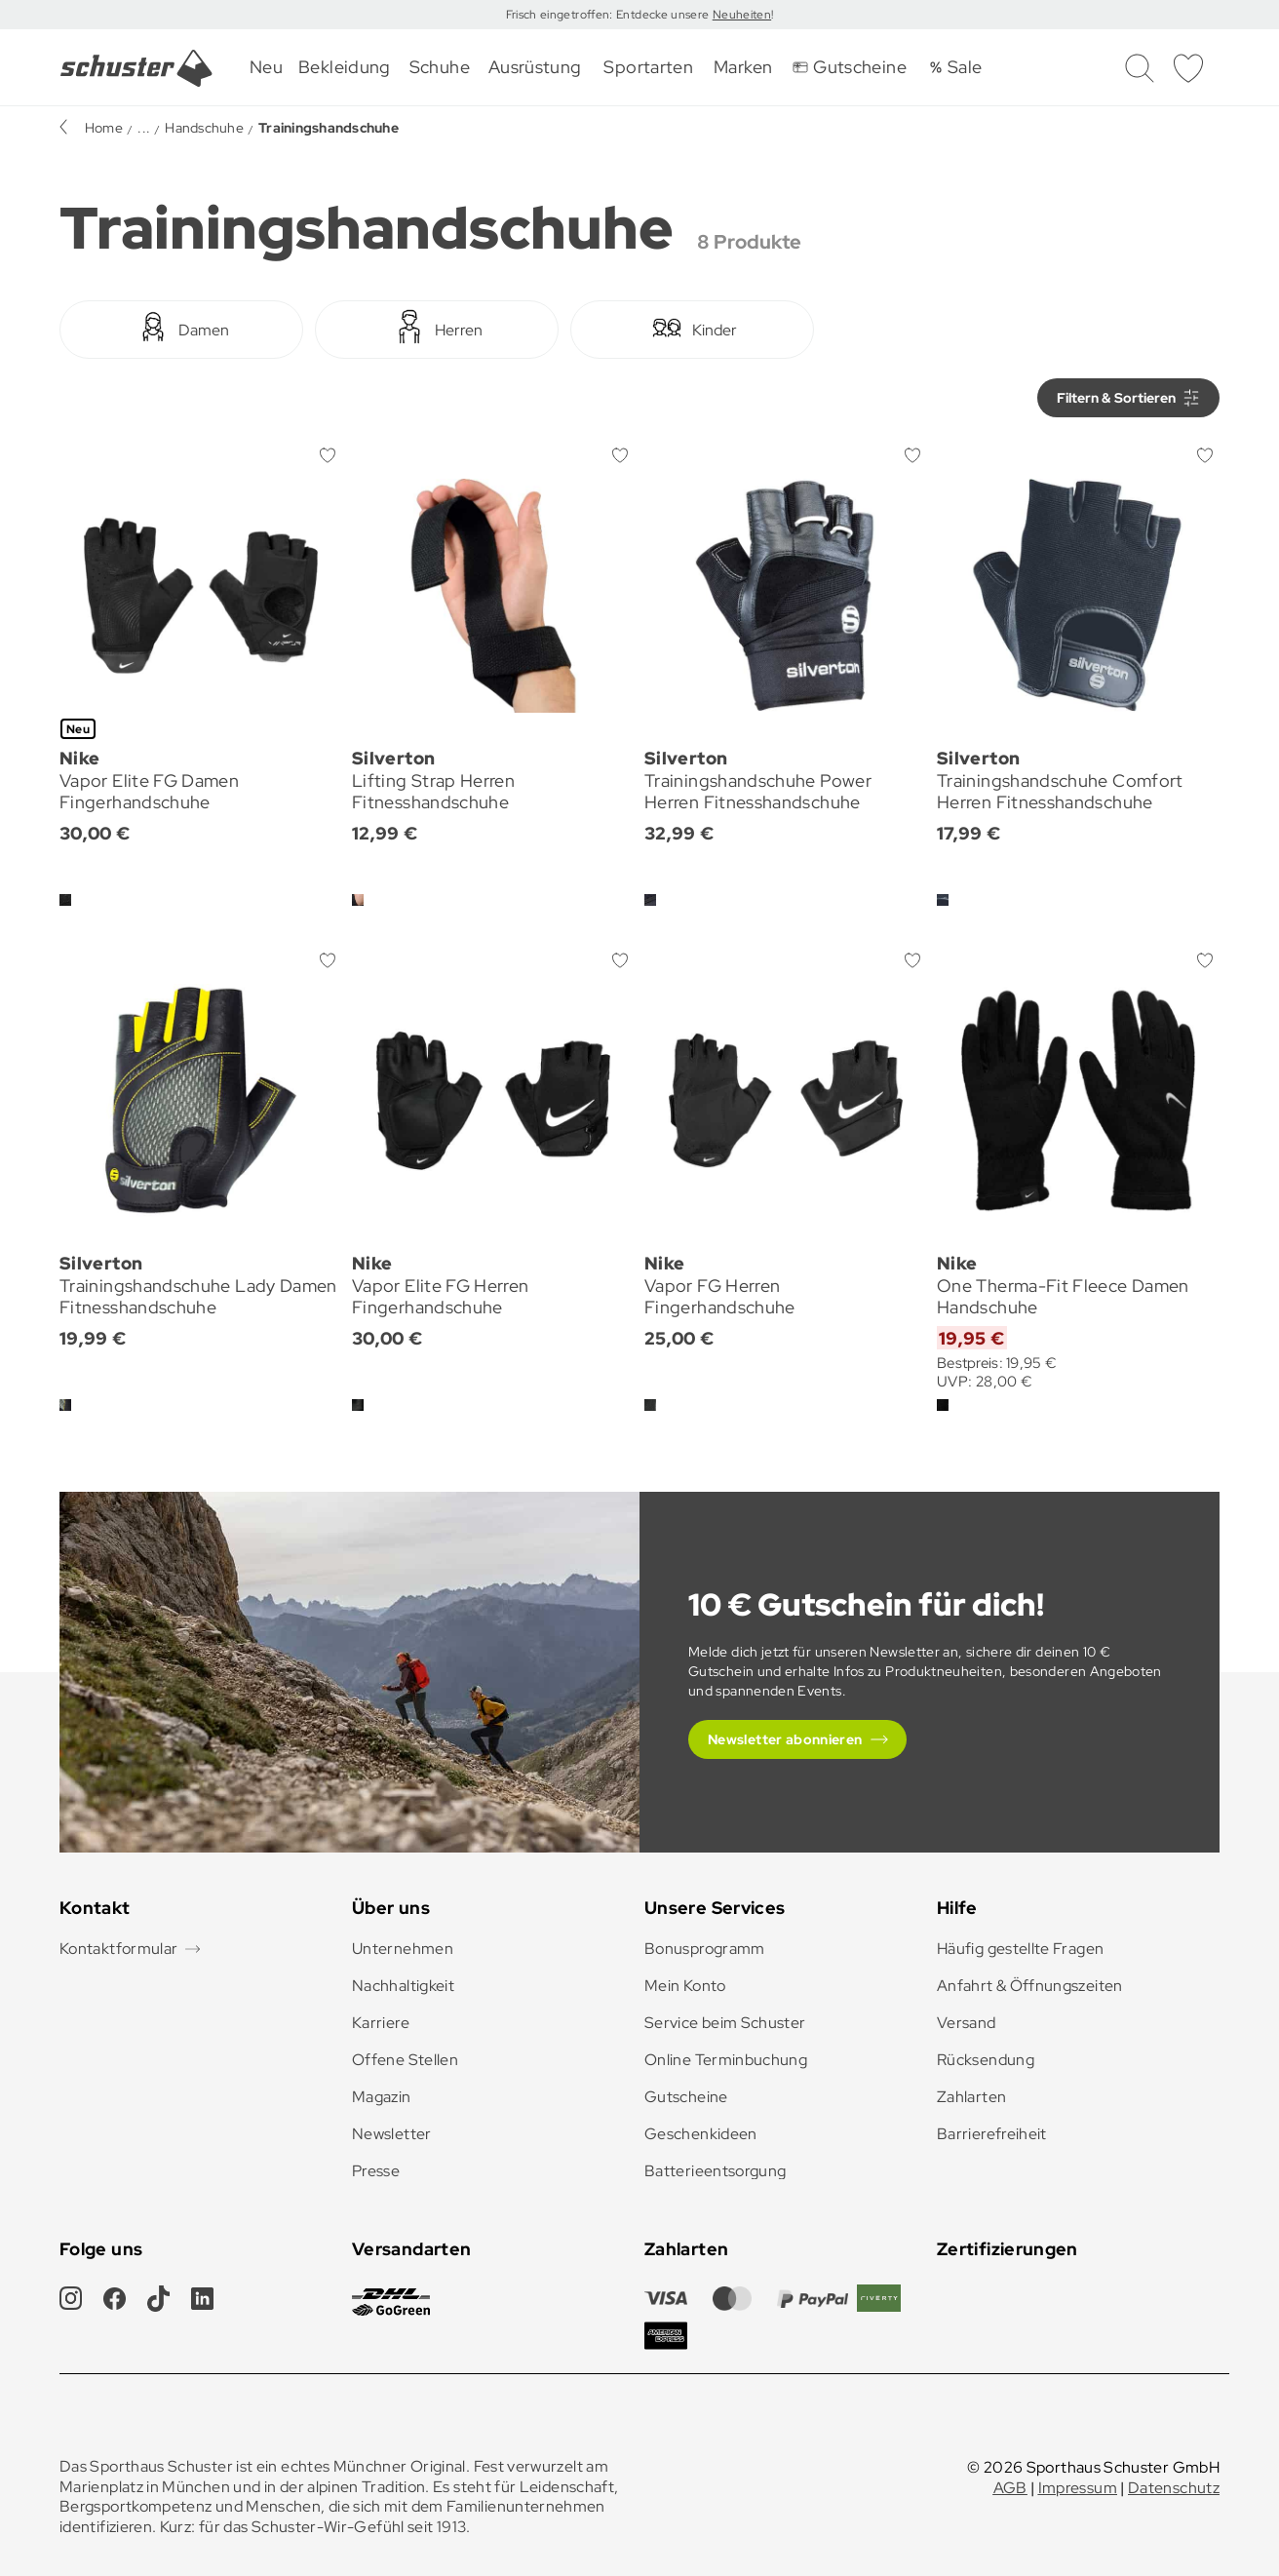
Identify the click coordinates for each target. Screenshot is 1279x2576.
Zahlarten (971, 2097)
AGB (1010, 2488)
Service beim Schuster (725, 2022)
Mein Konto (685, 1985)
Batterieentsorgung (715, 2171)
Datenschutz (1174, 2488)
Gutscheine (686, 2097)
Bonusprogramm (704, 1948)
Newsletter (392, 2134)
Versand (966, 2022)
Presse (376, 2171)
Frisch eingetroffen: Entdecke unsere (609, 14)
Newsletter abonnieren (785, 1739)
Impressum (1077, 2488)
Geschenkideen (700, 2134)
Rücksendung (985, 2059)
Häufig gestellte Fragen (1020, 1948)
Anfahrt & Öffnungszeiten (1030, 1985)
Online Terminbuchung (725, 2059)
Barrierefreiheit (992, 2134)
